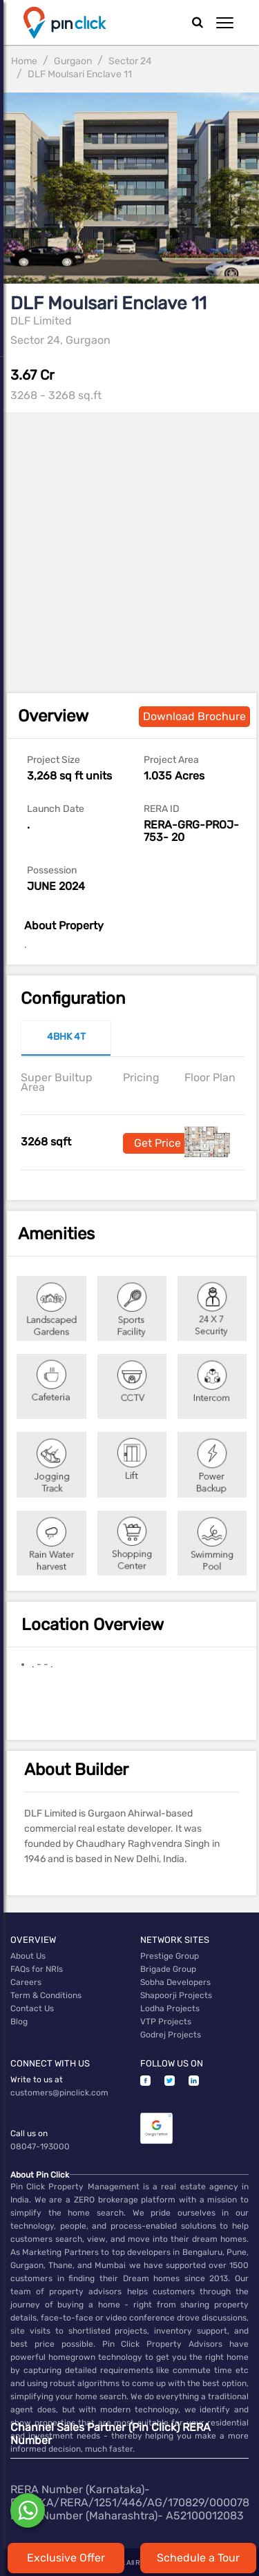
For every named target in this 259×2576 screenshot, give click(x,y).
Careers (25, 1982)
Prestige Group (169, 1956)
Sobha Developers (175, 1982)
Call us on (29, 2133)
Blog (19, 2021)
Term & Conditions (45, 1995)
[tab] (66, 1038)
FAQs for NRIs (36, 1969)
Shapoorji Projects (176, 1995)
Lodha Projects (170, 2008)
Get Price (157, 1143)
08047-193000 (40, 2146)
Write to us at (36, 2079)
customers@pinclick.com (59, 2093)
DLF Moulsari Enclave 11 (80, 74)
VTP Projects (165, 2021)
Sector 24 (130, 61)
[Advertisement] (129, 541)
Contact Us (32, 2008)
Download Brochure (194, 716)
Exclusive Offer (66, 2557)
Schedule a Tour (198, 2557)
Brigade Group (168, 1969)
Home (24, 61)
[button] (224, 23)
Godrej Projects (170, 2035)
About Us (28, 1956)
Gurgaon (73, 61)
